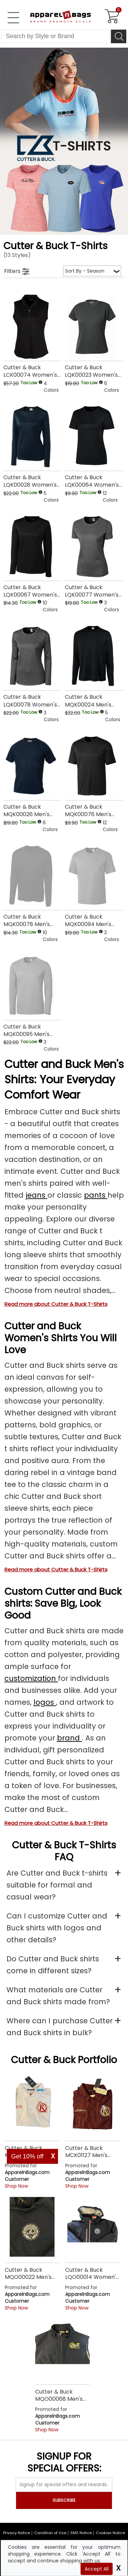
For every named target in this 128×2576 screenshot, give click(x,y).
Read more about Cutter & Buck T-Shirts (56, 1304)
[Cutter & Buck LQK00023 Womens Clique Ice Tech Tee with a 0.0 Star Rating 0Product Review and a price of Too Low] (94, 341)
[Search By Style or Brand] (56, 36)
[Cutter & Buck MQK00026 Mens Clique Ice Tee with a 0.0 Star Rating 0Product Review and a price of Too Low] (32, 781)
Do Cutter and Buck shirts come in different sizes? (52, 1965)
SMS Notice (81, 2533)
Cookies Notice (110, 2533)
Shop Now (16, 2186)
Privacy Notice (16, 2533)
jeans (36, 1195)
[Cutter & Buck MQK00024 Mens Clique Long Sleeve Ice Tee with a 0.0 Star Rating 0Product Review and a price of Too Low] (94, 671)
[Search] (118, 36)
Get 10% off (27, 2156)
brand (69, 1738)
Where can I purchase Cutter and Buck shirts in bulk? (59, 2027)
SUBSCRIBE (64, 2500)
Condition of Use (50, 2533)
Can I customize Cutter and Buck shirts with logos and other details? (56, 1928)
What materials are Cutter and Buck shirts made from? (58, 1996)
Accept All (97, 2568)
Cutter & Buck (43, 2060)
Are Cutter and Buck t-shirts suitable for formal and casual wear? (57, 1885)
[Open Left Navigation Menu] (13, 18)
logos (44, 1702)
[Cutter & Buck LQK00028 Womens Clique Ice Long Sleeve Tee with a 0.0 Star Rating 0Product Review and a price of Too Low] (32, 451)
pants (96, 1195)
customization (31, 1678)
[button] (52, 387)
